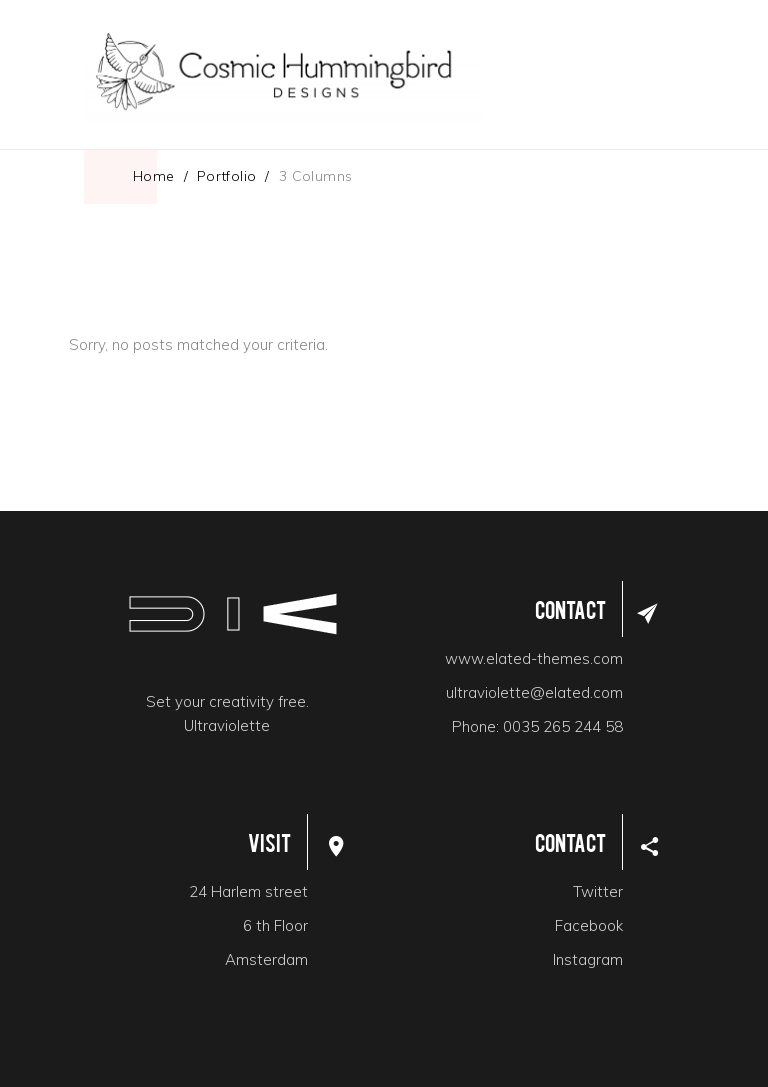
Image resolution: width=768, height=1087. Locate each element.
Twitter (598, 891)
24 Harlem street (248, 891)
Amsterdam (266, 959)
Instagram (588, 959)
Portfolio (227, 176)
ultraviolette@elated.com (534, 692)
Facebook (589, 925)
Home (154, 176)
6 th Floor (275, 925)
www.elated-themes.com (534, 658)
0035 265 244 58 (563, 726)
